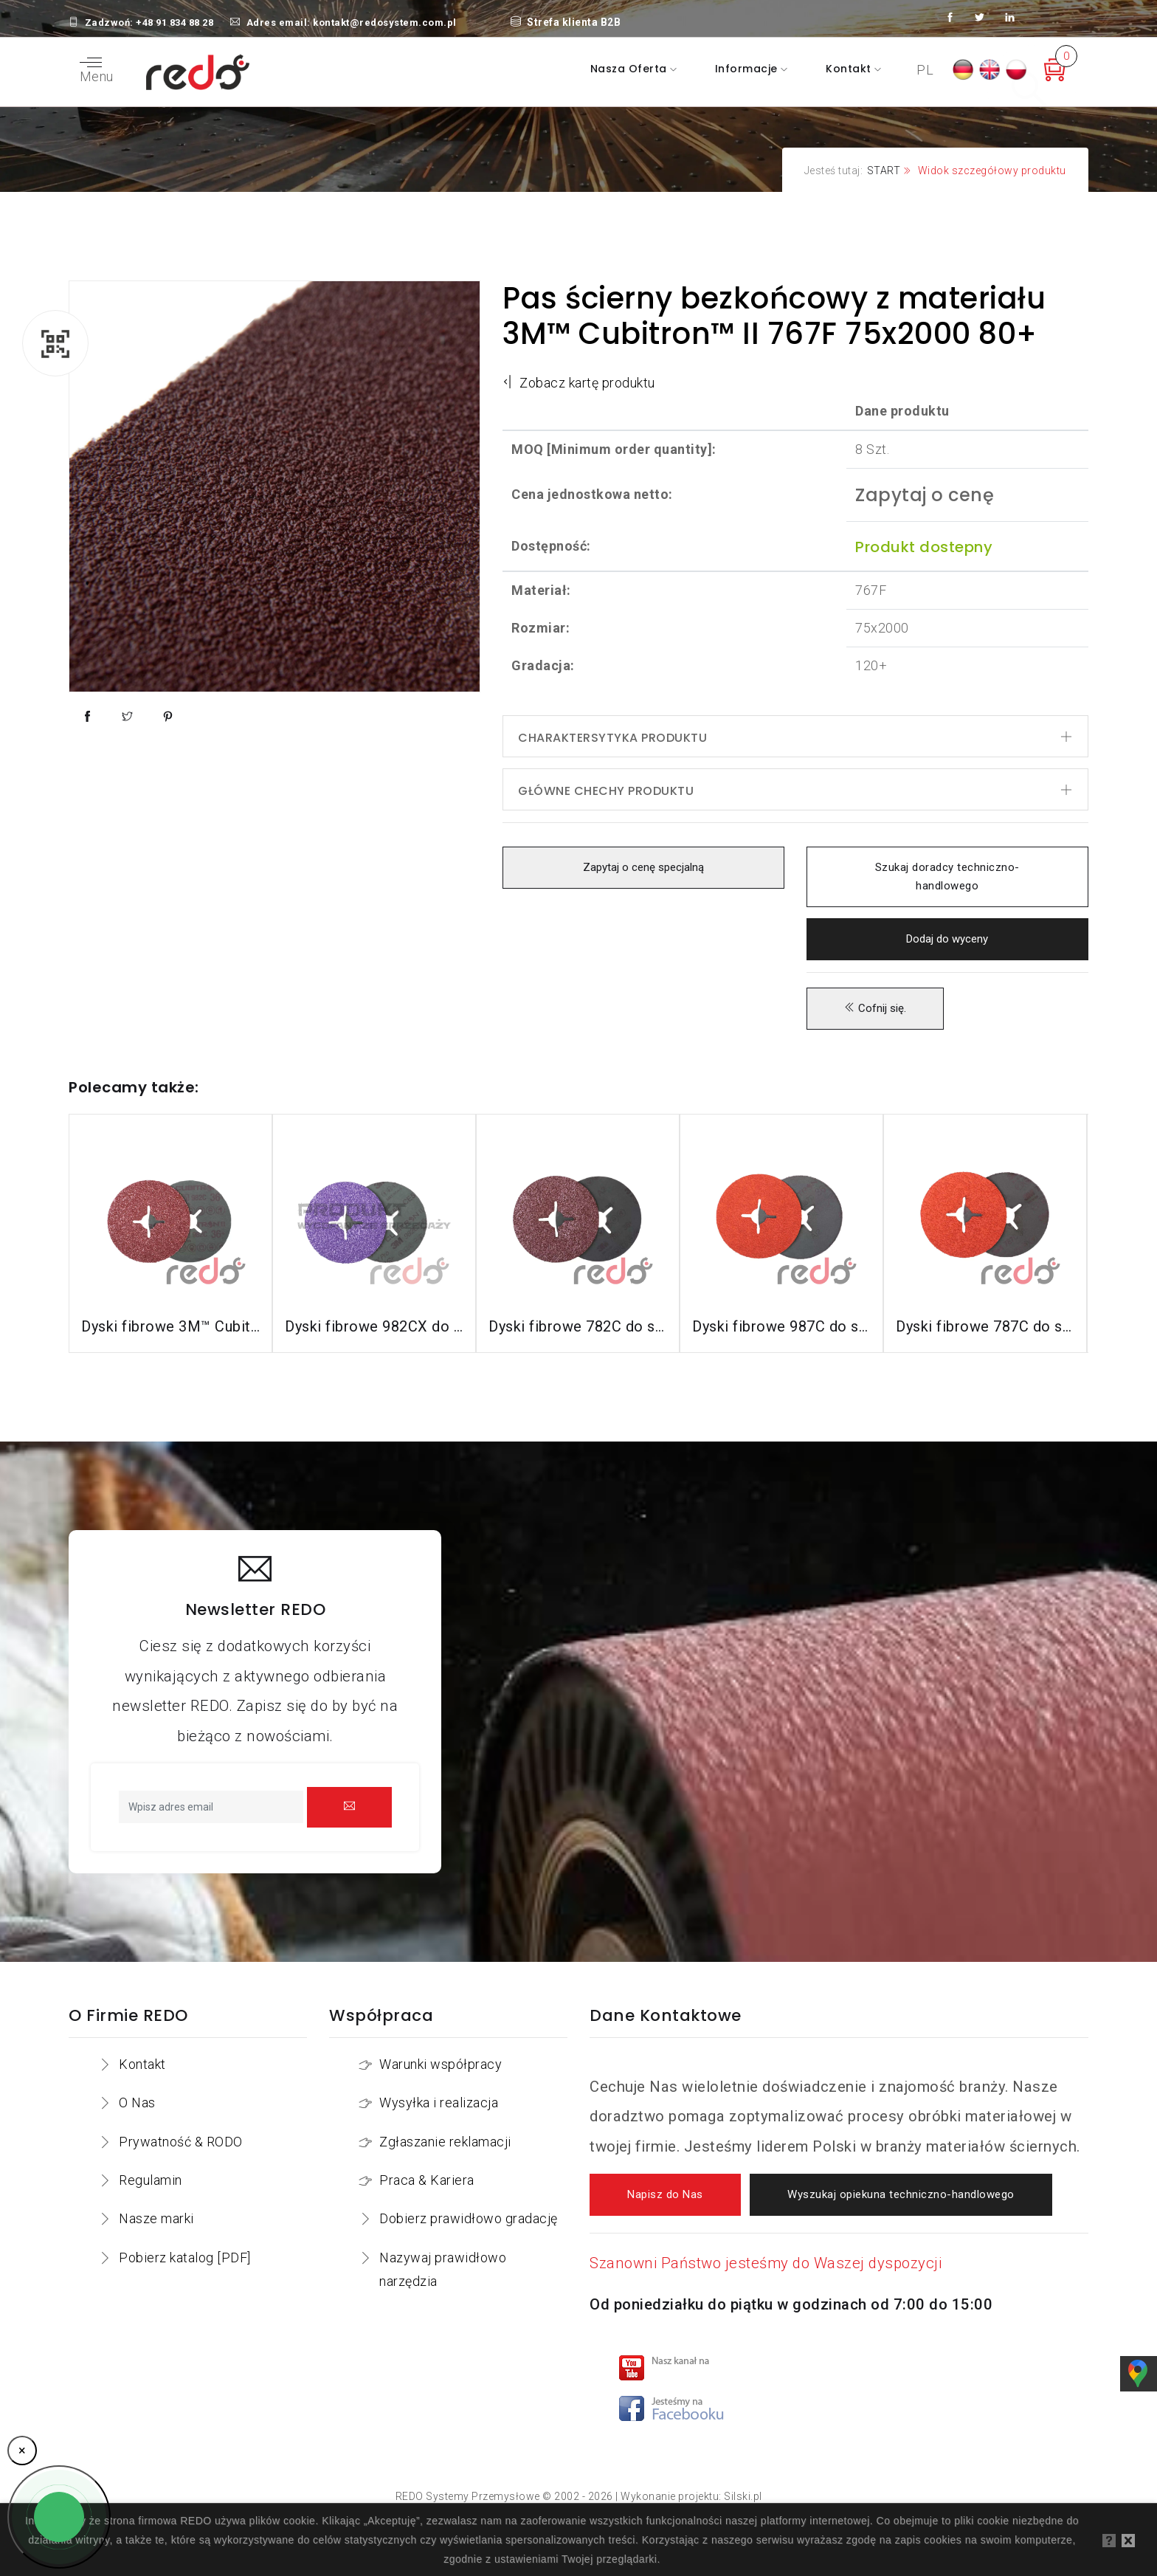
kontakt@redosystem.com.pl (385, 22)
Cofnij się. (875, 1008)
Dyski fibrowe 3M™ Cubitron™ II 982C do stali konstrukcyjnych (170, 1326)
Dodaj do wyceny (947, 939)
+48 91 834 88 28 (174, 22)
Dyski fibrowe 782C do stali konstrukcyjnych (577, 1326)
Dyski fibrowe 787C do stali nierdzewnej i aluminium (985, 1326)
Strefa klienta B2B (566, 22)
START (884, 170)
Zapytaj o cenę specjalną (643, 867)
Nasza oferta (630, 68)
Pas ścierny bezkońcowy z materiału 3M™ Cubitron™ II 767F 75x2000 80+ (774, 316)
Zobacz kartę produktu (578, 382)
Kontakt (850, 68)
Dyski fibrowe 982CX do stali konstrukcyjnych (374, 1326)
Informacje (748, 68)
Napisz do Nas (665, 2194)
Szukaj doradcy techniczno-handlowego (947, 876)
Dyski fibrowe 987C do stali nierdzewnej (781, 1326)
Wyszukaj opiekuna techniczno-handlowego (900, 2194)
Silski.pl (743, 2496)
